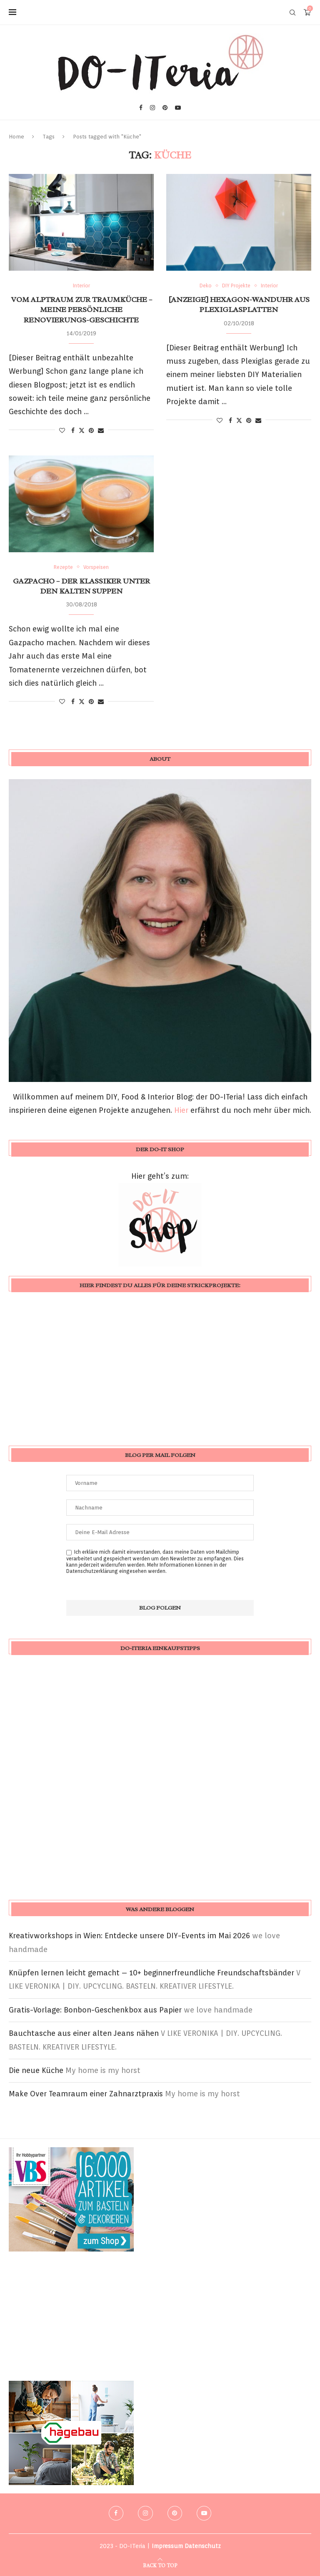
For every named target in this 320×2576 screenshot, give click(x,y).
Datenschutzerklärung (92, 1571)
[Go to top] (160, 2564)
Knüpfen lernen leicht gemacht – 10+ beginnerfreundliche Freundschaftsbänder (151, 1972)
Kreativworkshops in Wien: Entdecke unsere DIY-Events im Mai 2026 (129, 1935)
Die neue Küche (36, 2070)
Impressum (167, 2546)
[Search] (292, 12)
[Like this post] (62, 430)
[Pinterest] (165, 108)
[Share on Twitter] (82, 430)
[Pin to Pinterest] (91, 430)
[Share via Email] (101, 430)
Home (16, 136)
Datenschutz (203, 2546)
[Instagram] (152, 108)
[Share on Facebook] (73, 430)
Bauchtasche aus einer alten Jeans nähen (84, 2033)
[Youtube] (178, 108)
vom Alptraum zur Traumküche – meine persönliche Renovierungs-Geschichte (81, 310)
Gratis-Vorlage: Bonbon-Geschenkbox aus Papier (95, 2009)
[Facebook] (140, 108)
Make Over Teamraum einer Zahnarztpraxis (86, 2093)
